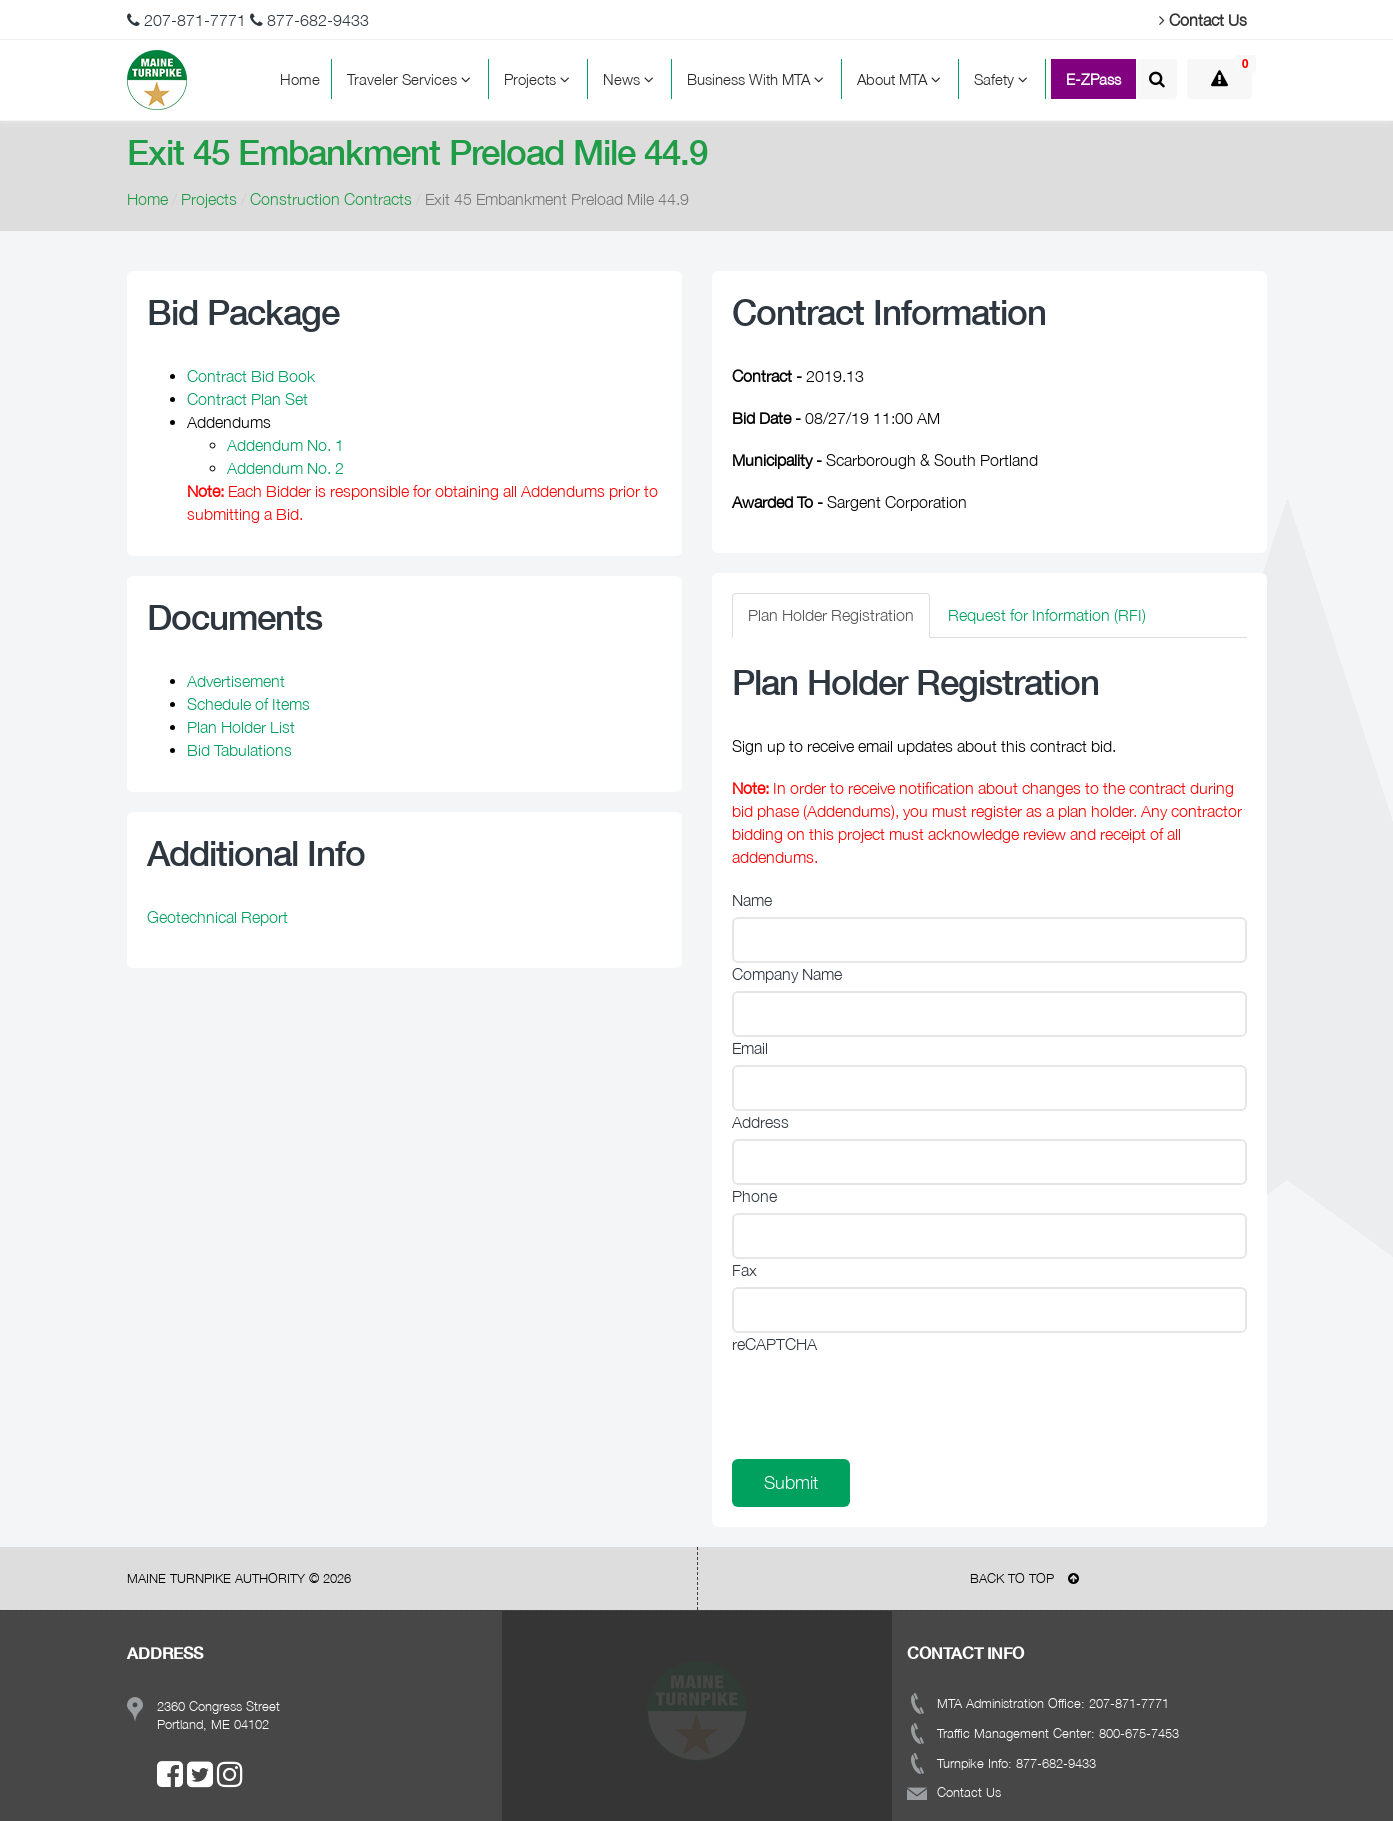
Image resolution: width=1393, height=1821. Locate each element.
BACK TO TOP (1024, 1578)
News (631, 79)
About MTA (902, 79)
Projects (540, 79)
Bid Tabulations (239, 750)
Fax (744, 1270)
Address (760, 1122)
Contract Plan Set (247, 399)
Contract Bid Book (251, 376)
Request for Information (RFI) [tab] (1047, 615)
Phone (754, 1196)
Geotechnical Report (217, 917)
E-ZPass (1093, 79)
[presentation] (884, 1400)
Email (750, 1048)
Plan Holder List (241, 727)
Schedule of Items (248, 704)
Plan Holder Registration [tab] (831, 615)
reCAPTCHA (774, 1344)
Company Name (787, 974)
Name (752, 900)
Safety (1004, 79)
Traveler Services (412, 79)
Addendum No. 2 (285, 468)
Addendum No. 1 (285, 445)
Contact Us (1203, 20)
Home (300, 79)
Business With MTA (758, 79)
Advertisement (236, 681)
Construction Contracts (331, 199)
